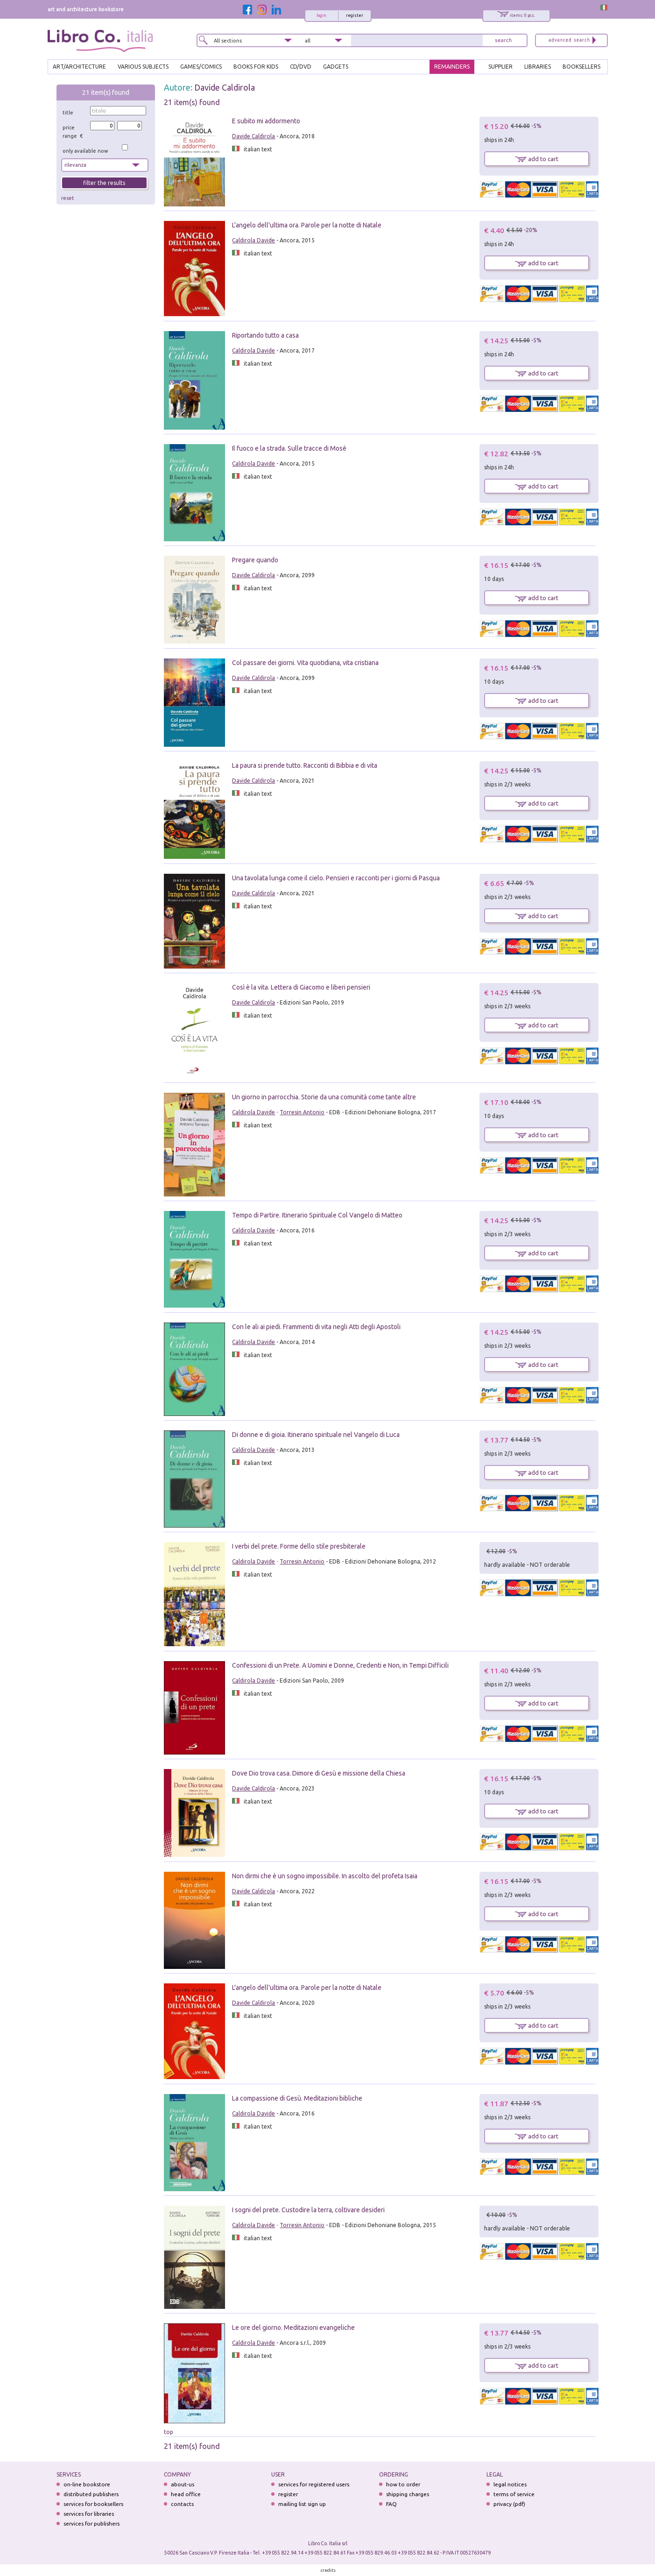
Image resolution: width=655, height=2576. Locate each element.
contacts (182, 2504)
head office (186, 2494)
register (354, 15)
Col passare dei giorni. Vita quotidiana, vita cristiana (305, 662)
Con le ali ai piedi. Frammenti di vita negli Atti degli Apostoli (316, 1326)
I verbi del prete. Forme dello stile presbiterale (299, 1546)
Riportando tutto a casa (265, 335)
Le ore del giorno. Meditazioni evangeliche (293, 2327)
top (168, 2432)
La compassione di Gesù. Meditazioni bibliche (297, 2098)
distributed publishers (91, 2494)
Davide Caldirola (224, 87)
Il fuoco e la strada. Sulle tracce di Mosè (289, 448)
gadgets (335, 67)
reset (67, 198)
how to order (403, 2484)
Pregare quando (255, 560)
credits (328, 2570)
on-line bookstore (86, 2484)
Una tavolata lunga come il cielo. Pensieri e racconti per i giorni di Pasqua (336, 878)
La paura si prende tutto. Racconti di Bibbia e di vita (304, 765)
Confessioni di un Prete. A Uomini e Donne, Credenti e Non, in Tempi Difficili (340, 1665)
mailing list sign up (302, 2504)
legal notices (510, 2484)
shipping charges (407, 2494)
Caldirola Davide (253, 240)
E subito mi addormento (266, 121)
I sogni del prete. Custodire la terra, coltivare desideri (308, 2210)
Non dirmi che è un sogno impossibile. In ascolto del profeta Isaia (324, 1876)
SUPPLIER (500, 67)
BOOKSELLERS (581, 67)
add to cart (536, 159)
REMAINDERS (452, 67)
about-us (182, 2484)
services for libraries (88, 2514)
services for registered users (313, 2484)
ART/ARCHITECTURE (79, 67)
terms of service (514, 2494)
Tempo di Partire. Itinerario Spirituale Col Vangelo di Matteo (317, 1215)
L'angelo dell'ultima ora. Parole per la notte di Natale (306, 225)
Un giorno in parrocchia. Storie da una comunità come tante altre (324, 1097)
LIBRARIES (537, 67)
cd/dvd (300, 67)
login (321, 15)
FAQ (391, 2504)
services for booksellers (93, 2504)
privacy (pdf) (509, 2504)
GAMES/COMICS (201, 67)
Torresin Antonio (302, 1112)
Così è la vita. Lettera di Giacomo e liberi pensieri (301, 987)
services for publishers (91, 2523)
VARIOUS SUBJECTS (143, 67)
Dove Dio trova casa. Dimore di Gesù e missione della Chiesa (318, 1773)
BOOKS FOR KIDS (255, 67)
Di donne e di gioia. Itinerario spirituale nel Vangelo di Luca (316, 1434)
